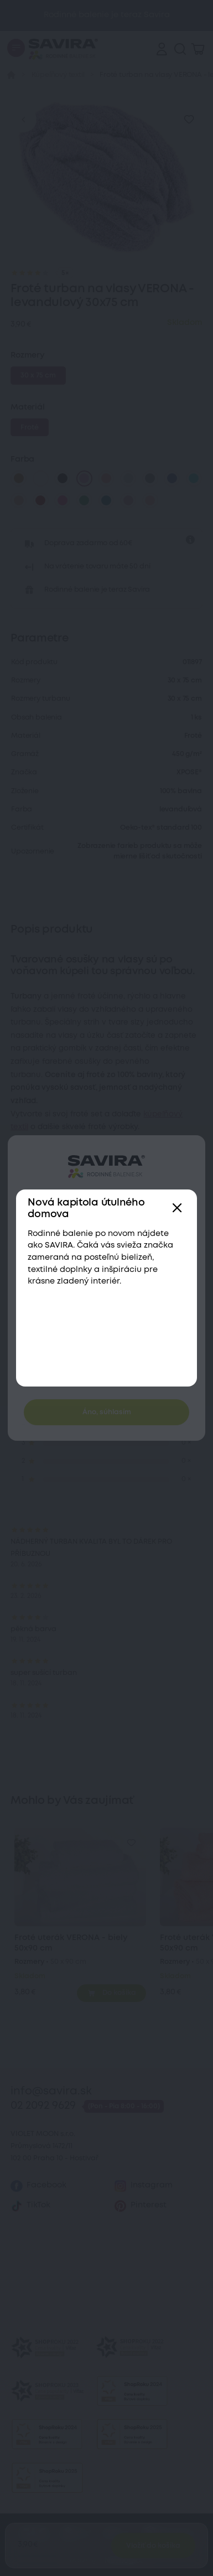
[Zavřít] (177, 1209)
